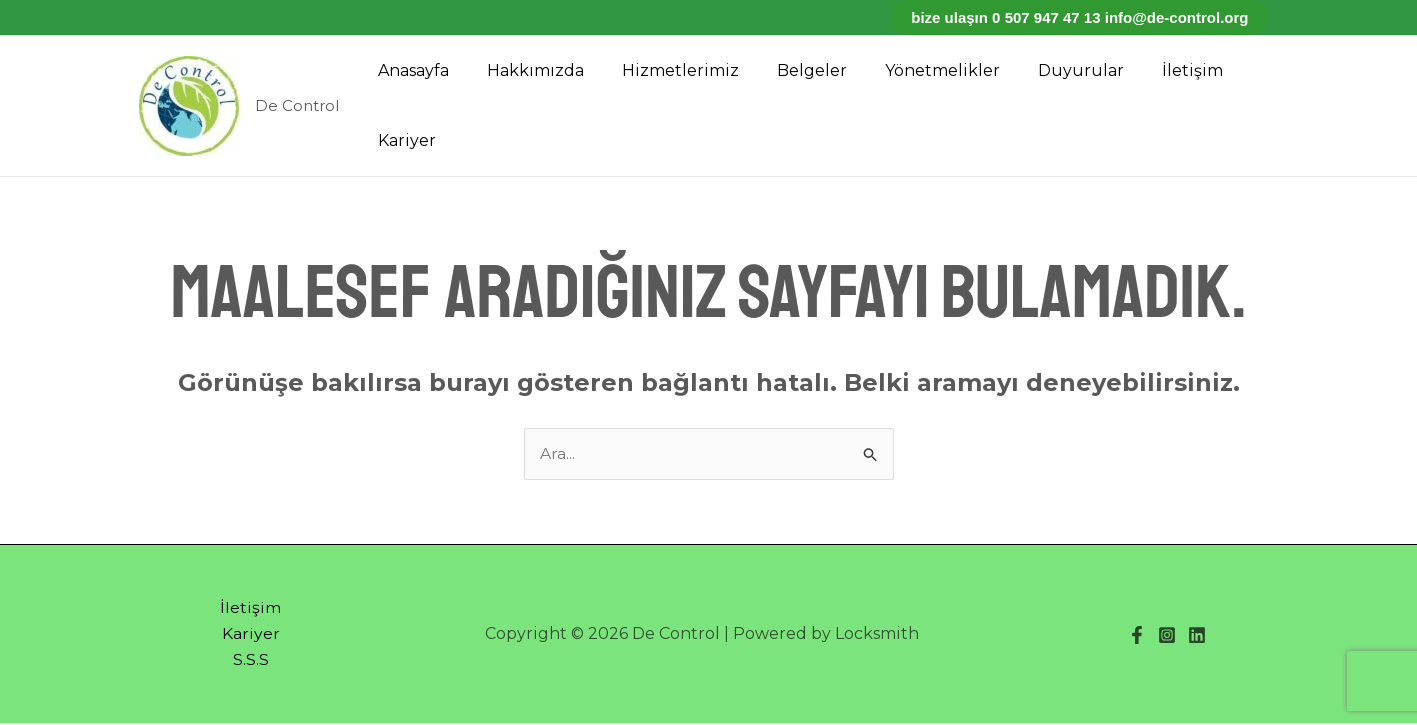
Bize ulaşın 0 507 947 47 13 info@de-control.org (1079, 17)
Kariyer (404, 140)
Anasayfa (410, 70)
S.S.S (251, 661)
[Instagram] (1167, 636)
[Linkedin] (1197, 636)
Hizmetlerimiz (665, 70)
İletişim (1153, 70)
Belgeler (791, 70)
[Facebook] (1137, 636)
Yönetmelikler (915, 70)
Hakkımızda (526, 70)
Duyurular (1048, 70)
